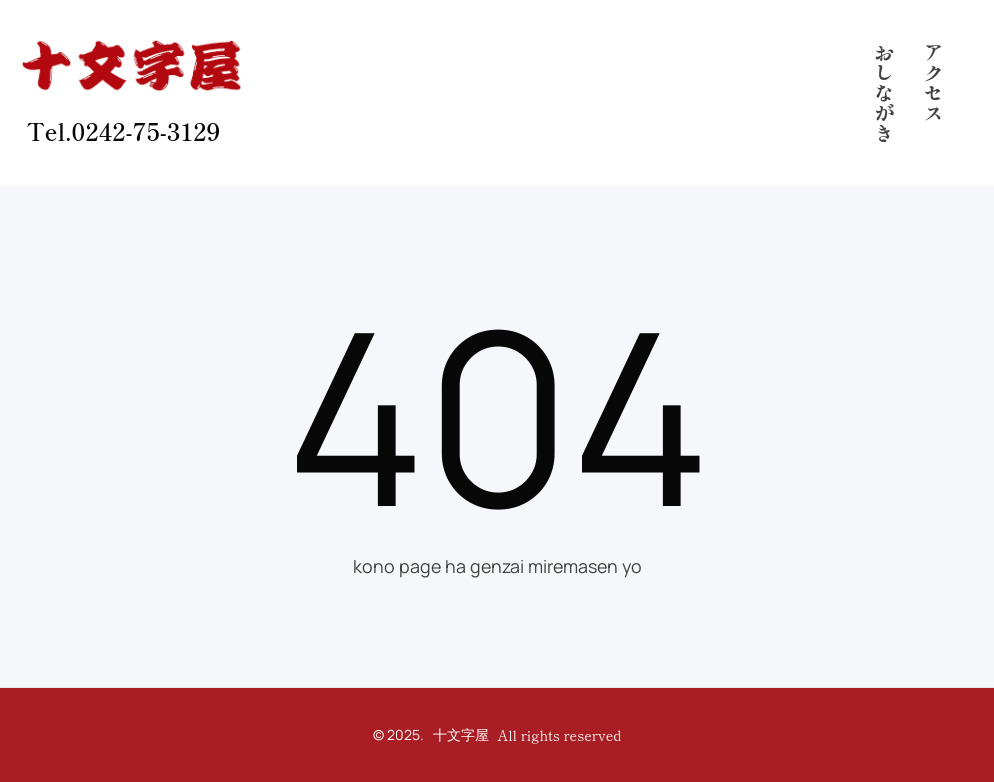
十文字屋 (461, 734)
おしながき (883, 93)
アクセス (933, 83)
